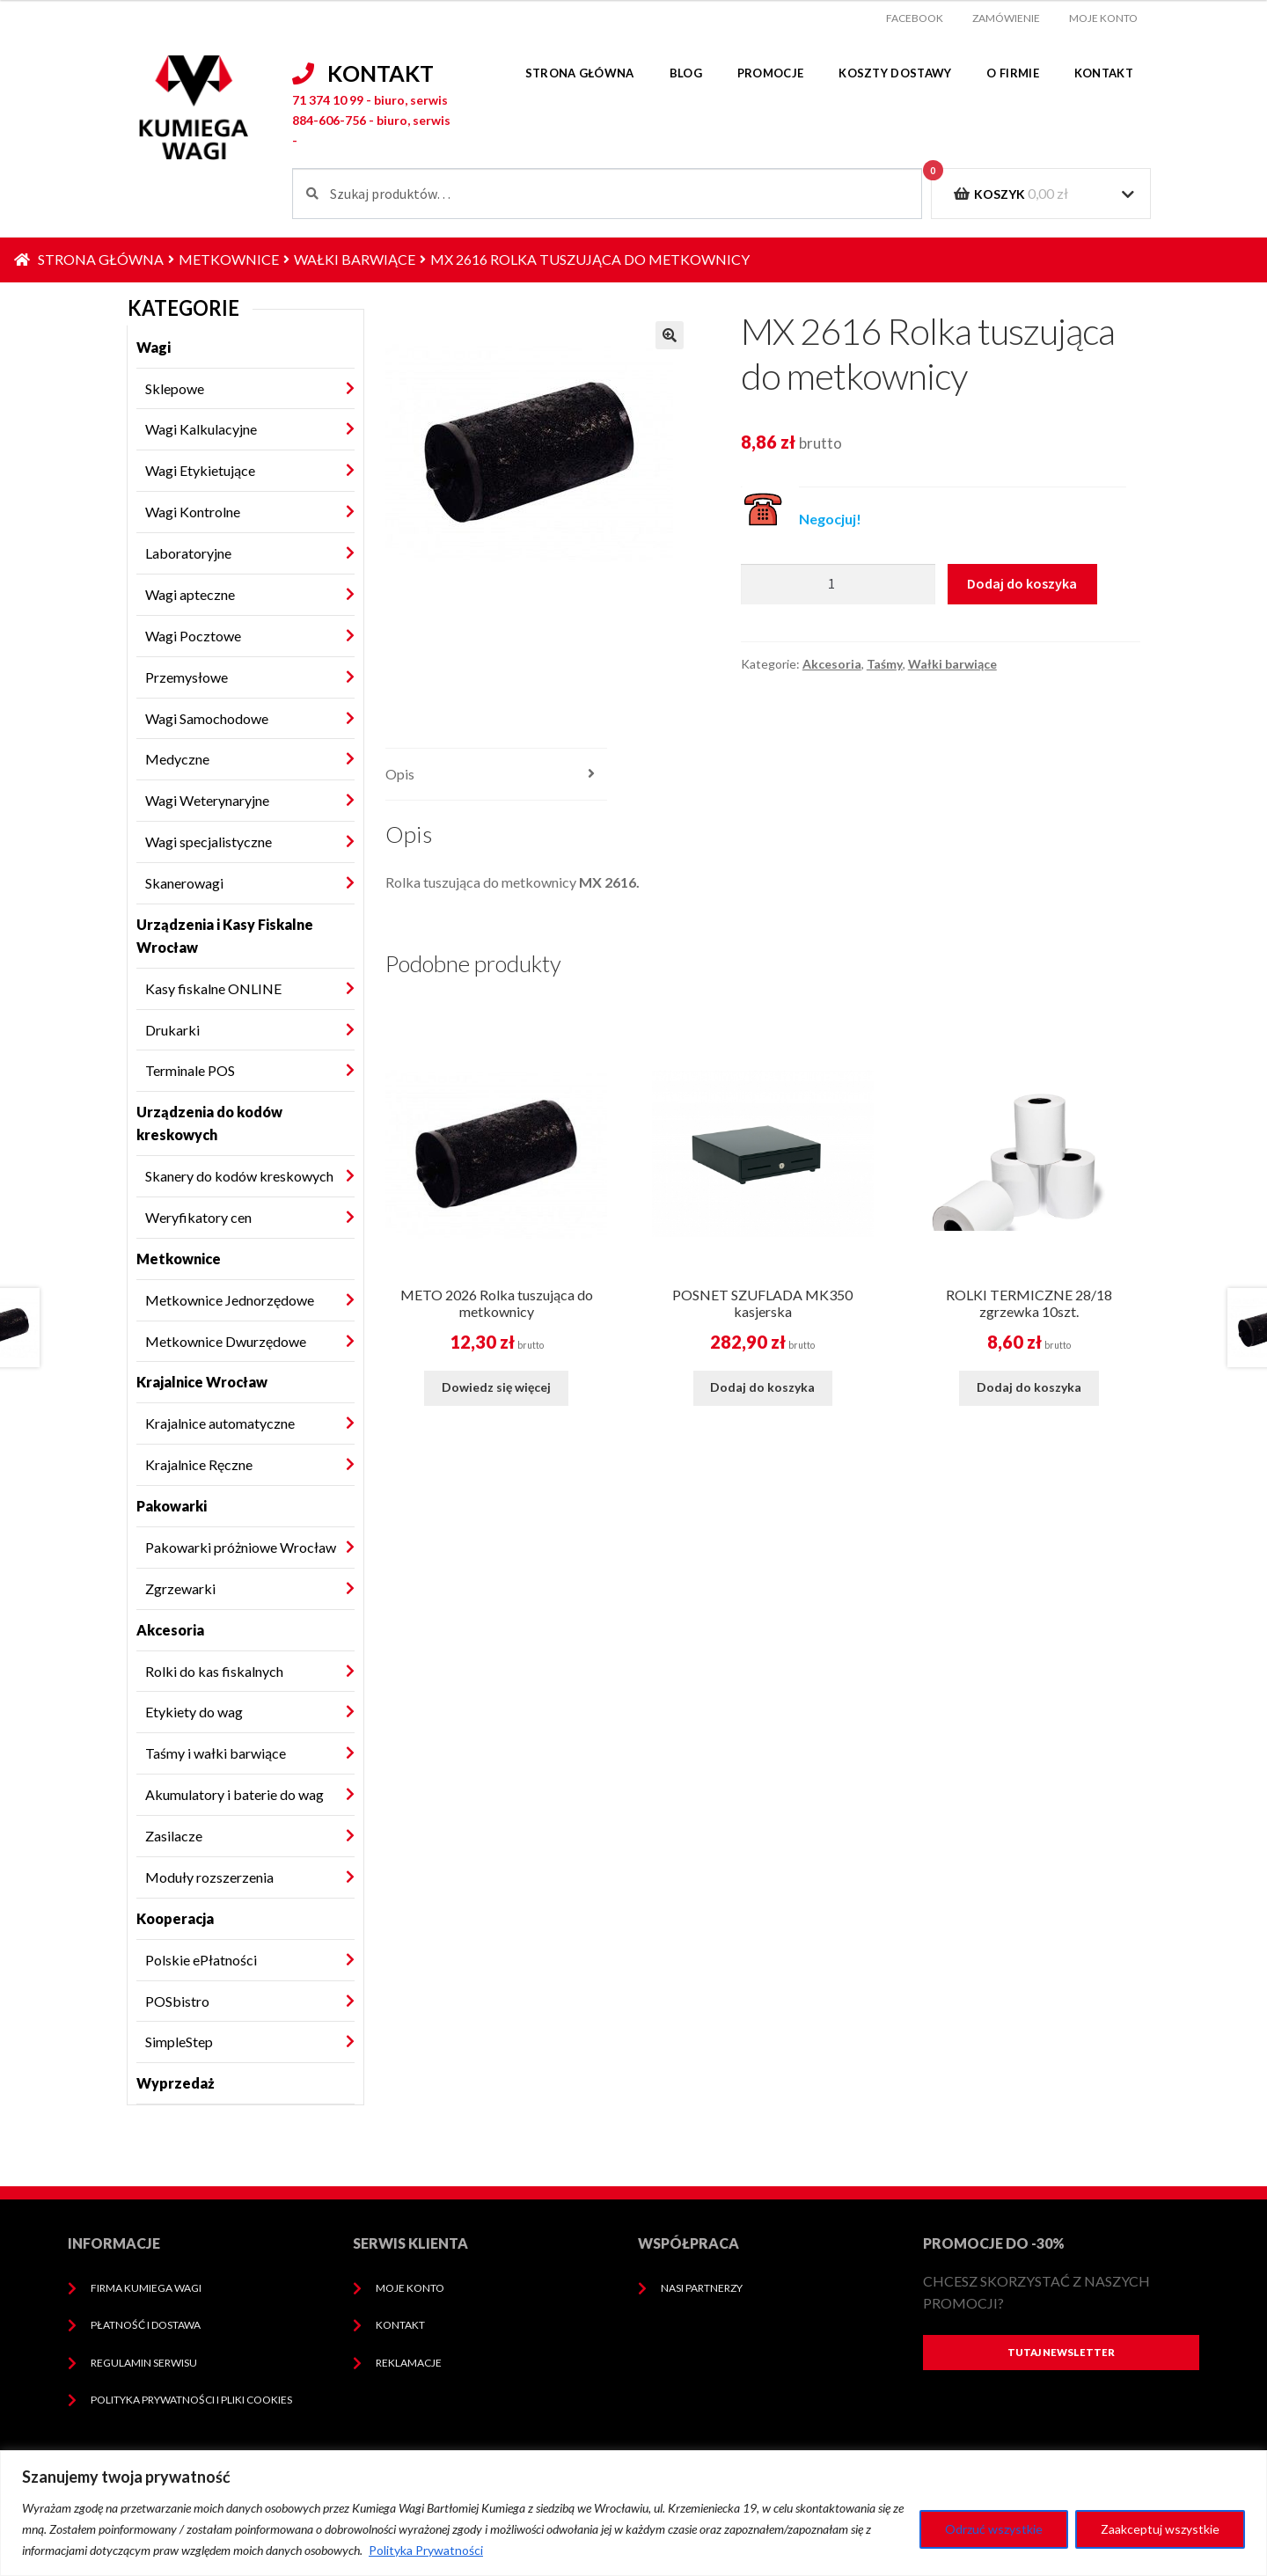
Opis (399, 773)
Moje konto (1103, 18)
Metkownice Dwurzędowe (225, 1341)
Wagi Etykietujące (200, 470)
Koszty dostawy (895, 73)
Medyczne (177, 758)
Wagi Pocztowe (193, 635)
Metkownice (229, 259)
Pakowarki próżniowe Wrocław (240, 1547)
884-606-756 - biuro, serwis (371, 120)
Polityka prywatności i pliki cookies (191, 2399)
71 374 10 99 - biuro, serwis (370, 99)
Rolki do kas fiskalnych (214, 1671)
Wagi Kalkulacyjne (201, 429)
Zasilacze (173, 1835)
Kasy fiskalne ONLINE (213, 988)
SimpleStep (179, 2041)
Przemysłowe (186, 677)
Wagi (153, 347)
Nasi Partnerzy (702, 2287)
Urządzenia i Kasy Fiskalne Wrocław (224, 935)
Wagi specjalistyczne (208, 841)
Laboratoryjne (188, 553)
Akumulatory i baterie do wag (234, 1794)
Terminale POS (190, 1070)
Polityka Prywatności (426, 2550)
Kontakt (1103, 73)
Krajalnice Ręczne (199, 1464)
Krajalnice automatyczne (220, 1423)
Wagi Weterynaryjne (207, 800)
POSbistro (177, 2001)
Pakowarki (171, 1505)
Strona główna (579, 73)
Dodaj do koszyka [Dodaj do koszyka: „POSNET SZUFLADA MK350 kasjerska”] (762, 1386)
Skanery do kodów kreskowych (239, 1175)
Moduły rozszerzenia (209, 1877)
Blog (686, 73)
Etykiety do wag (194, 1711)
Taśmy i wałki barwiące (215, 1753)
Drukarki (172, 1029)
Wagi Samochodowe (206, 718)
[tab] (496, 775)
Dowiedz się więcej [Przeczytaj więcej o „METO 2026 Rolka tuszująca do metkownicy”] (496, 1386)
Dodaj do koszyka (1022, 583)
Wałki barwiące (354, 259)
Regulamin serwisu (144, 2362)
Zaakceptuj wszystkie (1160, 2528)
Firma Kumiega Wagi (146, 2287)
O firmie (1012, 73)
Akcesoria (170, 1629)
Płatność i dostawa (146, 2324)
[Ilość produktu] (838, 584)
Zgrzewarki (180, 1588)
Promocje (770, 73)
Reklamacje (409, 2362)
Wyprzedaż (175, 2083)
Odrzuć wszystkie (994, 2528)
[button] (669, 335)
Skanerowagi (184, 883)
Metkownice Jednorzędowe (229, 1300)
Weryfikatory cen (198, 1217)
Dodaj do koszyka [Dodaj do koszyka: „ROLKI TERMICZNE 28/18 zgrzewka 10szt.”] (1029, 1386)
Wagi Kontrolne (192, 511)
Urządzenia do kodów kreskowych (209, 1123)
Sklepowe (174, 388)
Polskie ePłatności (201, 1959)
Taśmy (885, 663)
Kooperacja (175, 1918)
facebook (914, 18)
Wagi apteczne (190, 594)
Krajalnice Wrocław (201, 1381)
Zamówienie (1006, 18)
